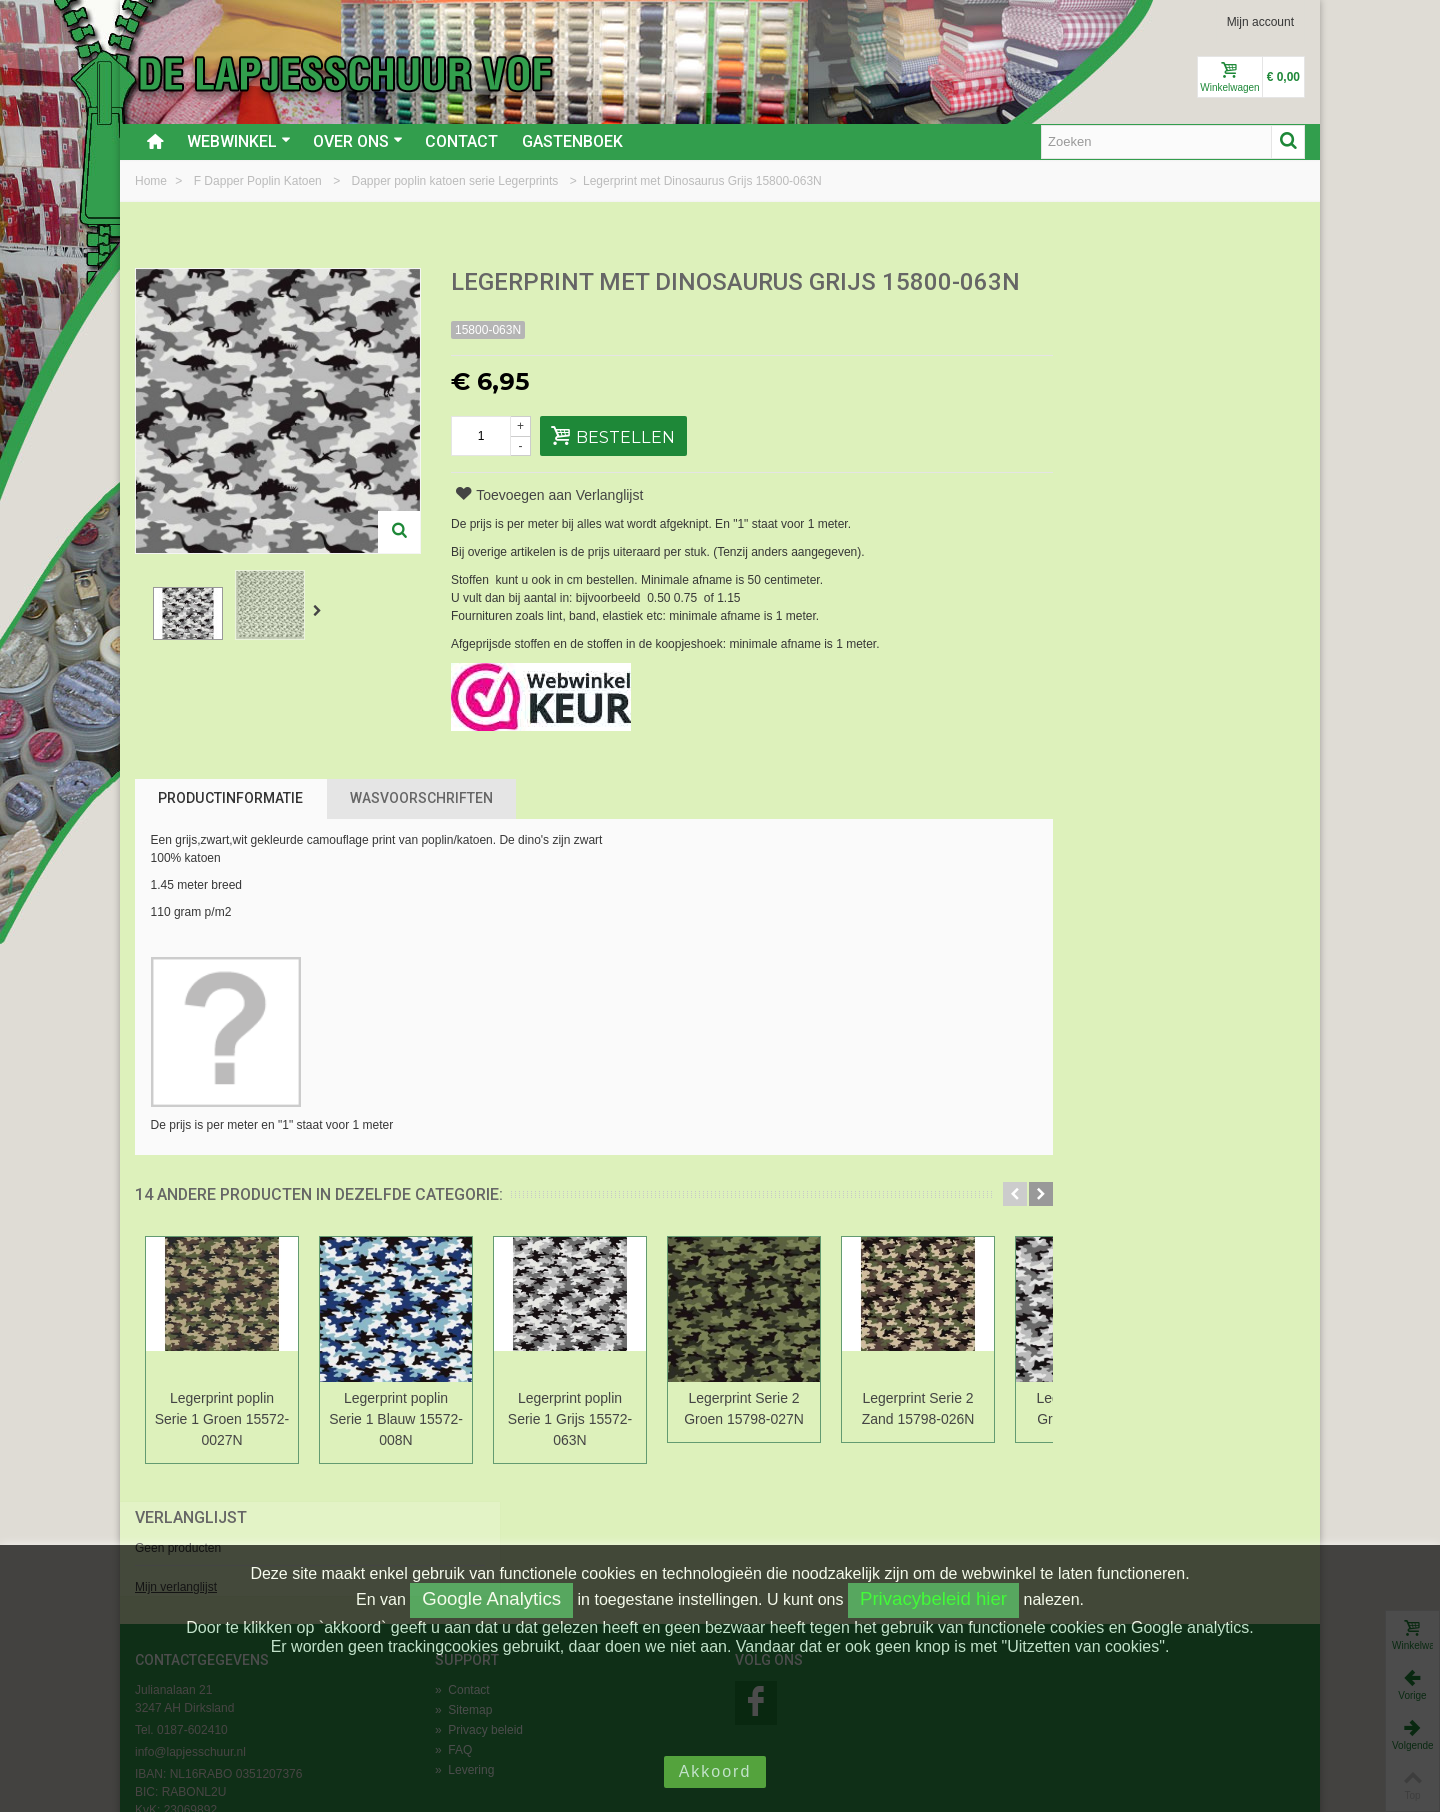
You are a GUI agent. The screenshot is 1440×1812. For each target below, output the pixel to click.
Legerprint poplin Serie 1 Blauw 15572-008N (396, 1419)
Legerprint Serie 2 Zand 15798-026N (918, 1408)
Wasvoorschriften (421, 798)
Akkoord (715, 1771)
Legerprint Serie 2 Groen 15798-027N (744, 1408)
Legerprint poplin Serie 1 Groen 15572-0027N (222, 1419)
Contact (461, 141)
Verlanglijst (1091, 283)
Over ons (358, 141)
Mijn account (1260, 22)
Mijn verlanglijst (1076, 353)
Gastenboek (572, 141)
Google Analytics (491, 1598)
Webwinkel (239, 141)
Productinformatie (230, 798)
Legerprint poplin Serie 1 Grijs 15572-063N (570, 1419)
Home (152, 181)
